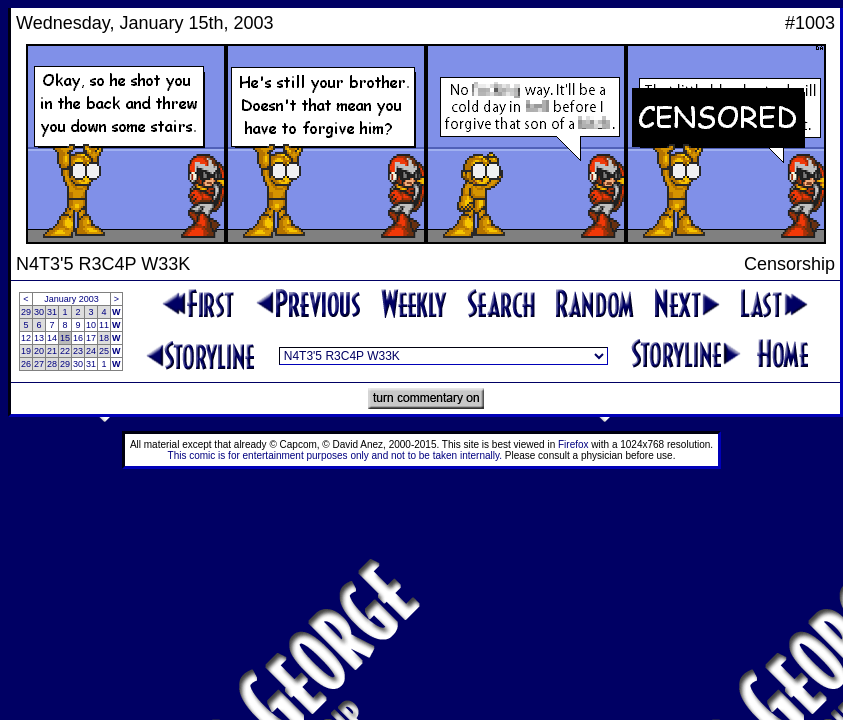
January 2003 (71, 299)
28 (52, 364)
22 (65, 351)
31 (52, 312)
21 (52, 351)
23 (78, 351)
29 (26, 312)
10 (91, 325)
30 (39, 312)
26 (26, 364)
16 (78, 338)
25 (104, 351)
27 (39, 364)
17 (91, 338)
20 (39, 351)
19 (26, 351)
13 (39, 338)
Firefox (573, 444)
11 (104, 325)
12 (26, 338)
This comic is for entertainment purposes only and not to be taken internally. (335, 455)
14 (52, 338)
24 (91, 351)
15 (65, 338)
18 (104, 338)
